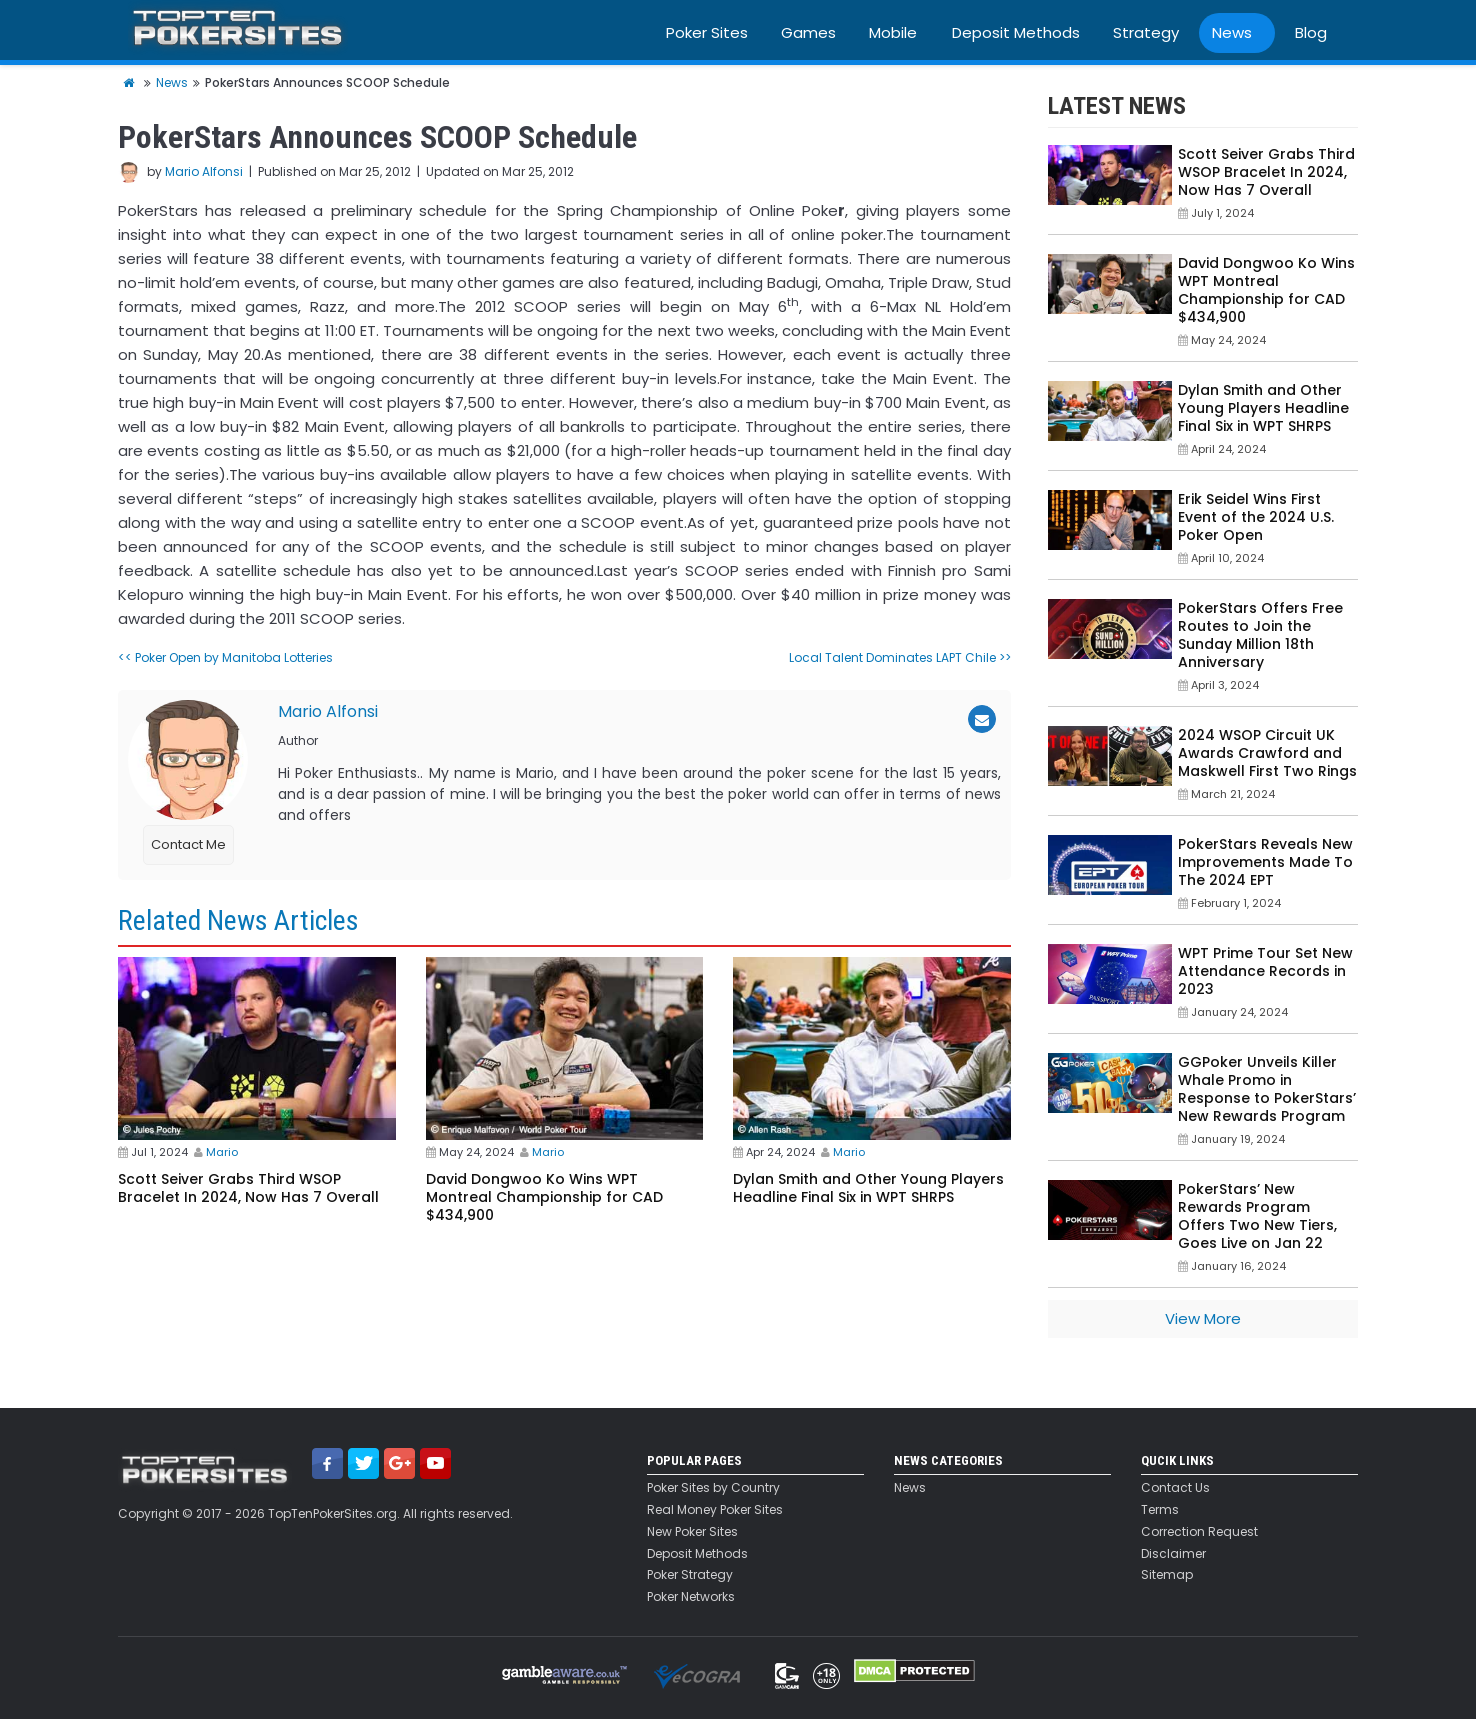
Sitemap (1167, 1575)
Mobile (893, 32)
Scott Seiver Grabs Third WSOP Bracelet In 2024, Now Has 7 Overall (248, 1188)
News (1232, 32)
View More (1203, 1318)
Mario (222, 1152)
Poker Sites (707, 32)
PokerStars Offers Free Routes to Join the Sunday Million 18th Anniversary (1260, 635)
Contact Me (188, 844)
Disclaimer (1173, 1554)
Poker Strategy (690, 1575)
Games (808, 32)
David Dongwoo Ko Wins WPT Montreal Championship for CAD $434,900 (544, 1197)
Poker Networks (691, 1597)
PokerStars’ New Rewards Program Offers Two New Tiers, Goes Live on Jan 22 (1257, 1216)
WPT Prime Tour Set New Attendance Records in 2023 (1265, 971)
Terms (1160, 1510)
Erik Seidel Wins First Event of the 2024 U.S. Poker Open (1256, 517)
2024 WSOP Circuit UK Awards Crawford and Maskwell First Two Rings (1267, 753)
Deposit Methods (1016, 32)
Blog (1311, 32)
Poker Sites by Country (713, 1488)
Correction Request (1199, 1532)
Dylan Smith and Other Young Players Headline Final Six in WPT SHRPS (868, 1188)
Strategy (1146, 32)
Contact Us (1175, 1488)
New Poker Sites (692, 1532)
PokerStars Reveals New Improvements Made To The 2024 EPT (1265, 862)
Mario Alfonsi (204, 171)
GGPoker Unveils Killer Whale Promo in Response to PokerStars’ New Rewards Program (1267, 1089)
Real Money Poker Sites (715, 1510)
